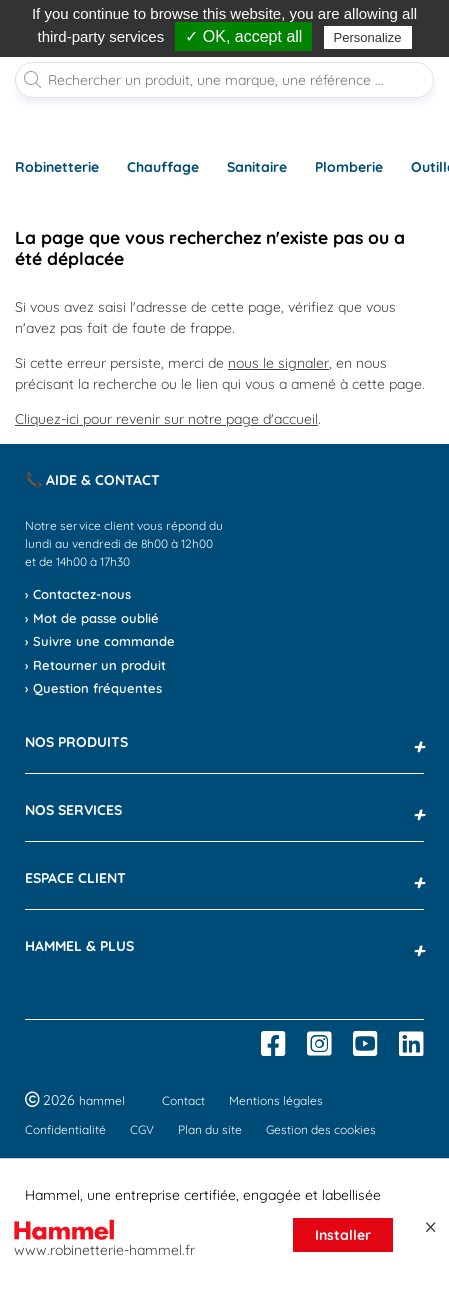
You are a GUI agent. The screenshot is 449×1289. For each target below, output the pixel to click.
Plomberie (349, 167)
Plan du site (210, 1129)
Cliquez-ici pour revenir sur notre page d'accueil (166, 419)
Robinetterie (57, 167)
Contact (183, 1100)
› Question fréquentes (93, 688)
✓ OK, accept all (243, 36)
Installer (343, 1235)
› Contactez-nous (78, 594)
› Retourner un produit (95, 665)
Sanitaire (257, 167)
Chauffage (163, 167)
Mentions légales (276, 1100)
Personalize (368, 37)
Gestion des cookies (321, 1129)
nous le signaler (278, 363)
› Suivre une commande (100, 641)
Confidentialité (65, 1129)
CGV (142, 1129)
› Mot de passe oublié (92, 618)
